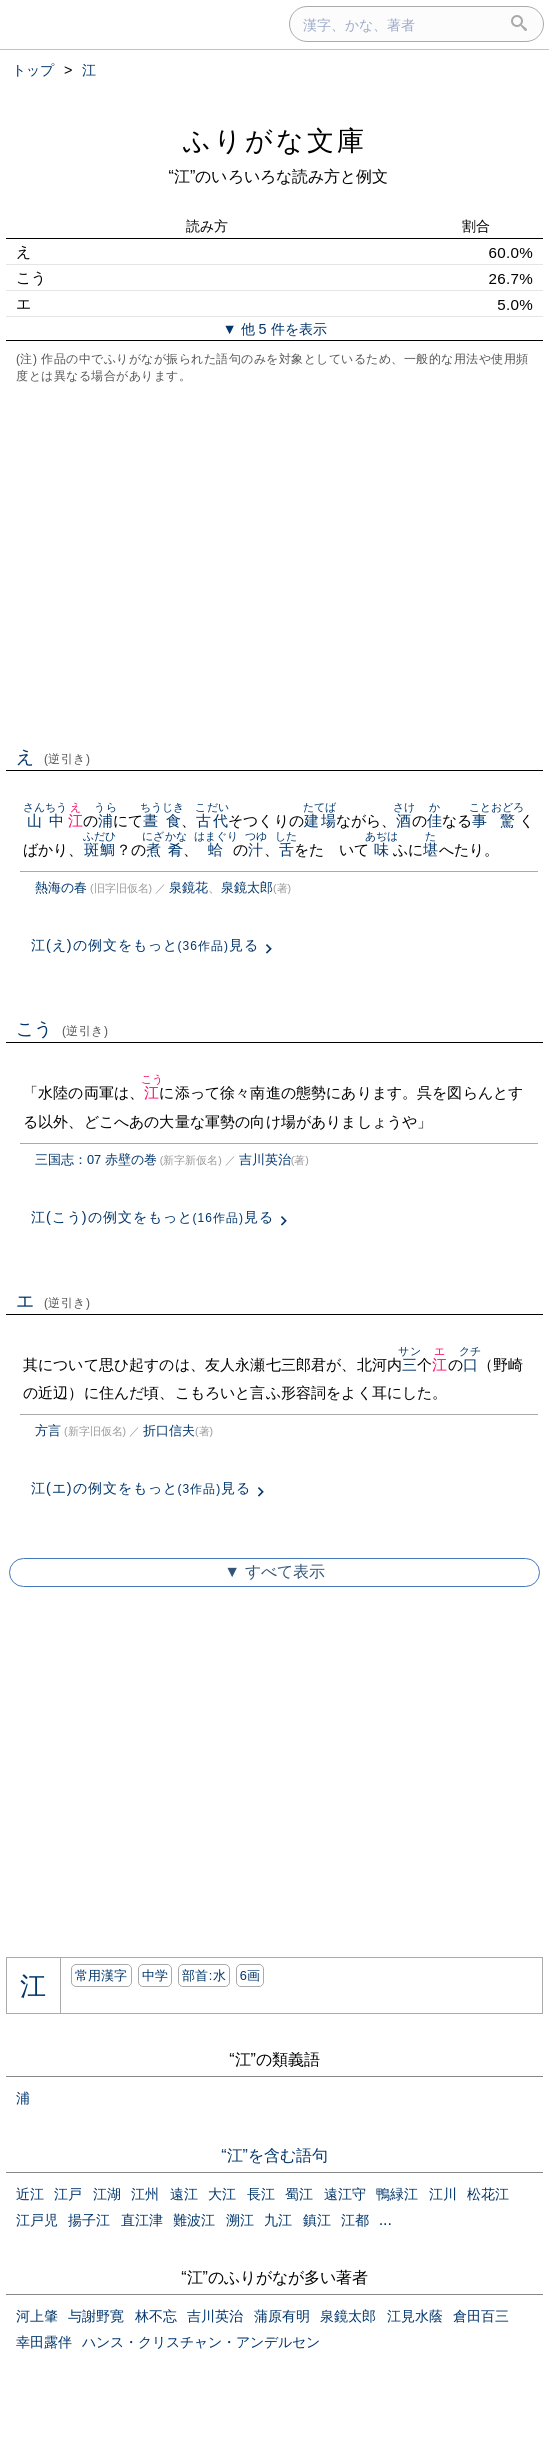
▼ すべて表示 (274, 1571)
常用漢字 (101, 1975)
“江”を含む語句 (274, 2155)
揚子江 (89, 2220)
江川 (443, 2194)
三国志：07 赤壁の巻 (96, 1159)
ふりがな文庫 (275, 140)
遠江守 (345, 2194)
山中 (45, 820)
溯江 (240, 2220)
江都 (355, 2220)
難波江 (194, 2220)
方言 (48, 1430)
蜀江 (299, 2194)
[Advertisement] (274, 563)
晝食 (162, 820)
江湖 (107, 2194)
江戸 (68, 2194)
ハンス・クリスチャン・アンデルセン (201, 2342)
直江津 (142, 2220)
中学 (155, 1975)
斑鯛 (99, 849)
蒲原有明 (282, 2316)
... (385, 2219)
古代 (211, 820)
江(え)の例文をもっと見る (145, 945)
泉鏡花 (188, 887)
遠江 (184, 2194)
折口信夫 (169, 1430)
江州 (145, 2194)
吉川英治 (265, 1159)
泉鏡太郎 (247, 887)
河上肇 (37, 2316)
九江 (278, 2220)
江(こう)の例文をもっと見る (152, 1217)
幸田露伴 (44, 2342)
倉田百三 (481, 2316)
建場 (319, 820)
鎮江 (317, 2220)
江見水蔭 (415, 2316)
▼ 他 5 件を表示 (274, 329)
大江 (222, 2194)
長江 (261, 2194)
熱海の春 (61, 887)
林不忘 (156, 2316)
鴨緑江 (397, 2194)
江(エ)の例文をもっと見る (141, 1488)
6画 (250, 1975)
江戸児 (37, 2220)
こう (62, 1029)
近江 (30, 2194)
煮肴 (164, 849)
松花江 (488, 2194)
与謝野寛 (96, 2316)
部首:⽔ (204, 1975)
